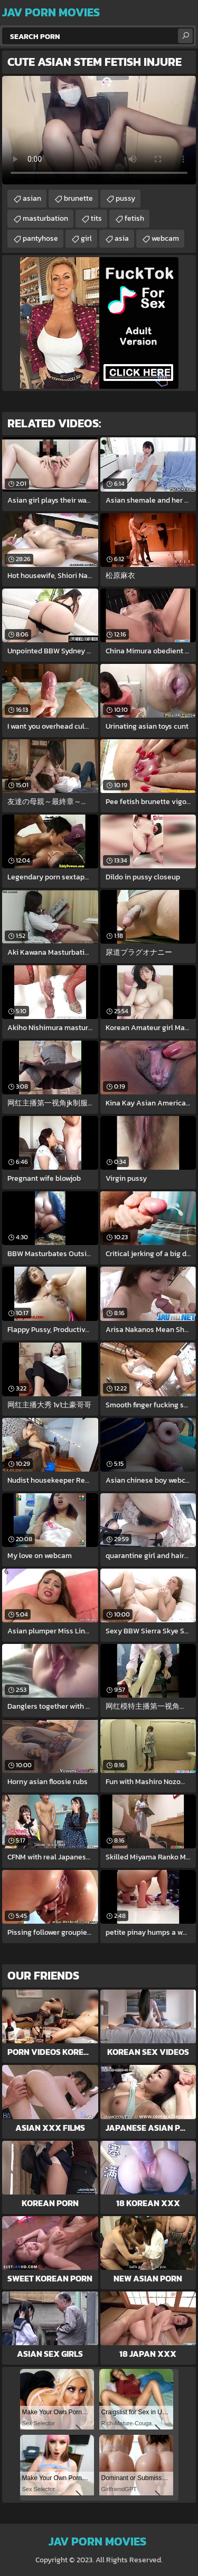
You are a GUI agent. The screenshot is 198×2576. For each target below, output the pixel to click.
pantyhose (40, 238)
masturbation (45, 218)
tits (96, 218)
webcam (165, 238)
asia (122, 238)
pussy (125, 198)
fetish (134, 218)
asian (32, 198)
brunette (78, 198)
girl (86, 238)
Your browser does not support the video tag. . (99, 130)
